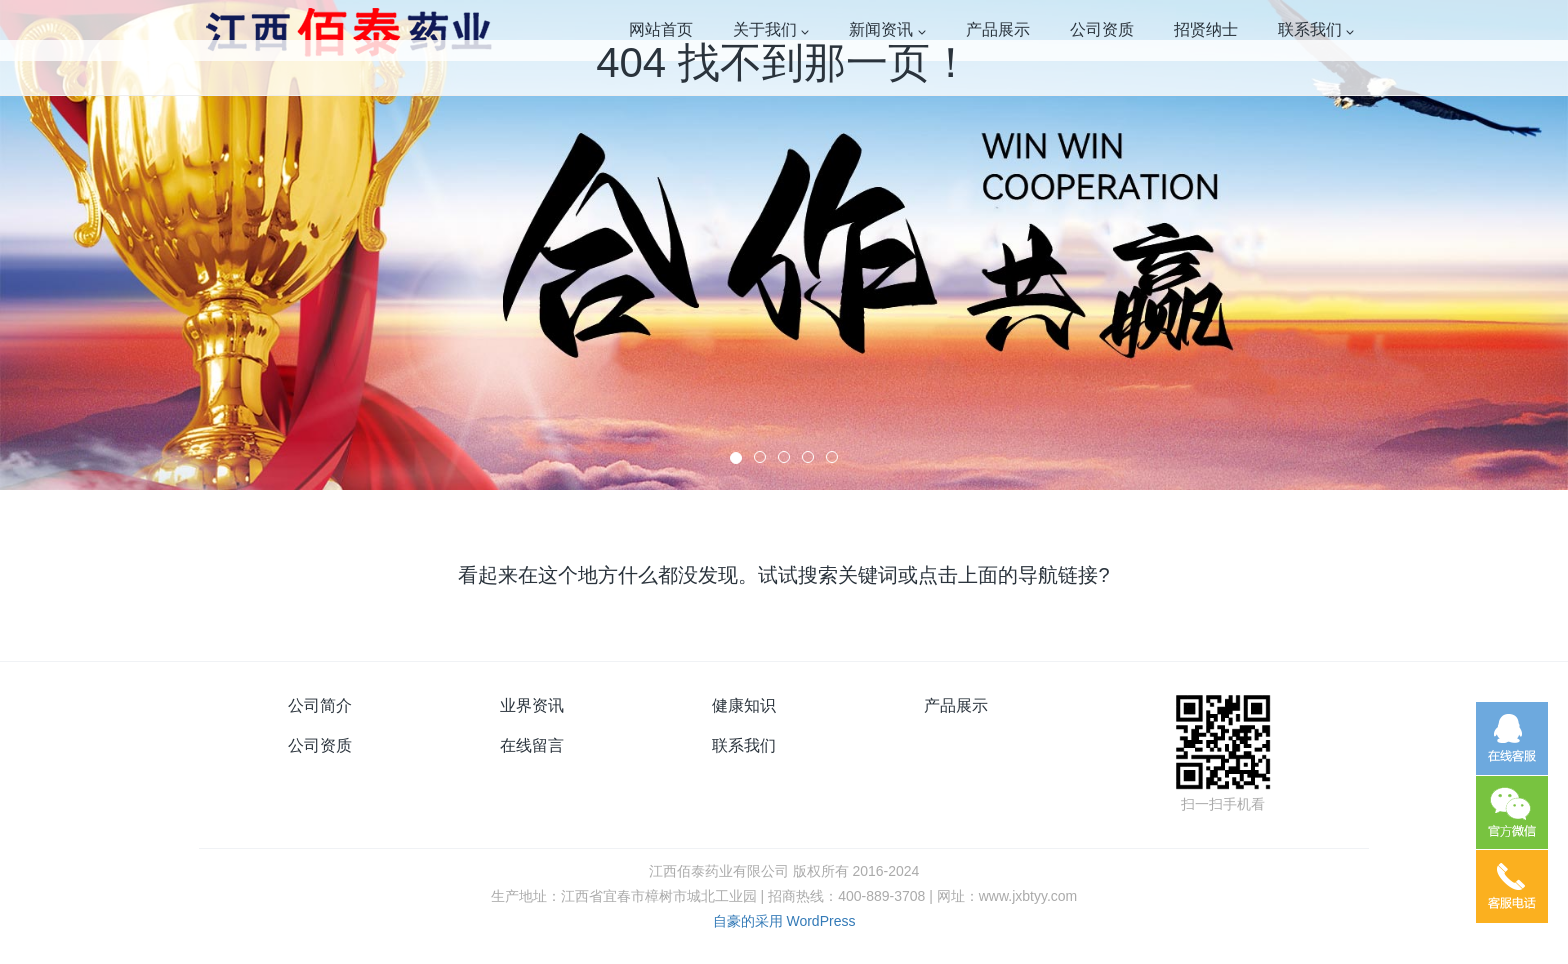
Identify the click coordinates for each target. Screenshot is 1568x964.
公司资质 (320, 745)
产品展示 (956, 705)
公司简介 (320, 705)
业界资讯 (532, 705)
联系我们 (744, 745)
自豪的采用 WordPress (784, 921)
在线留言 (532, 745)
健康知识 (744, 705)
